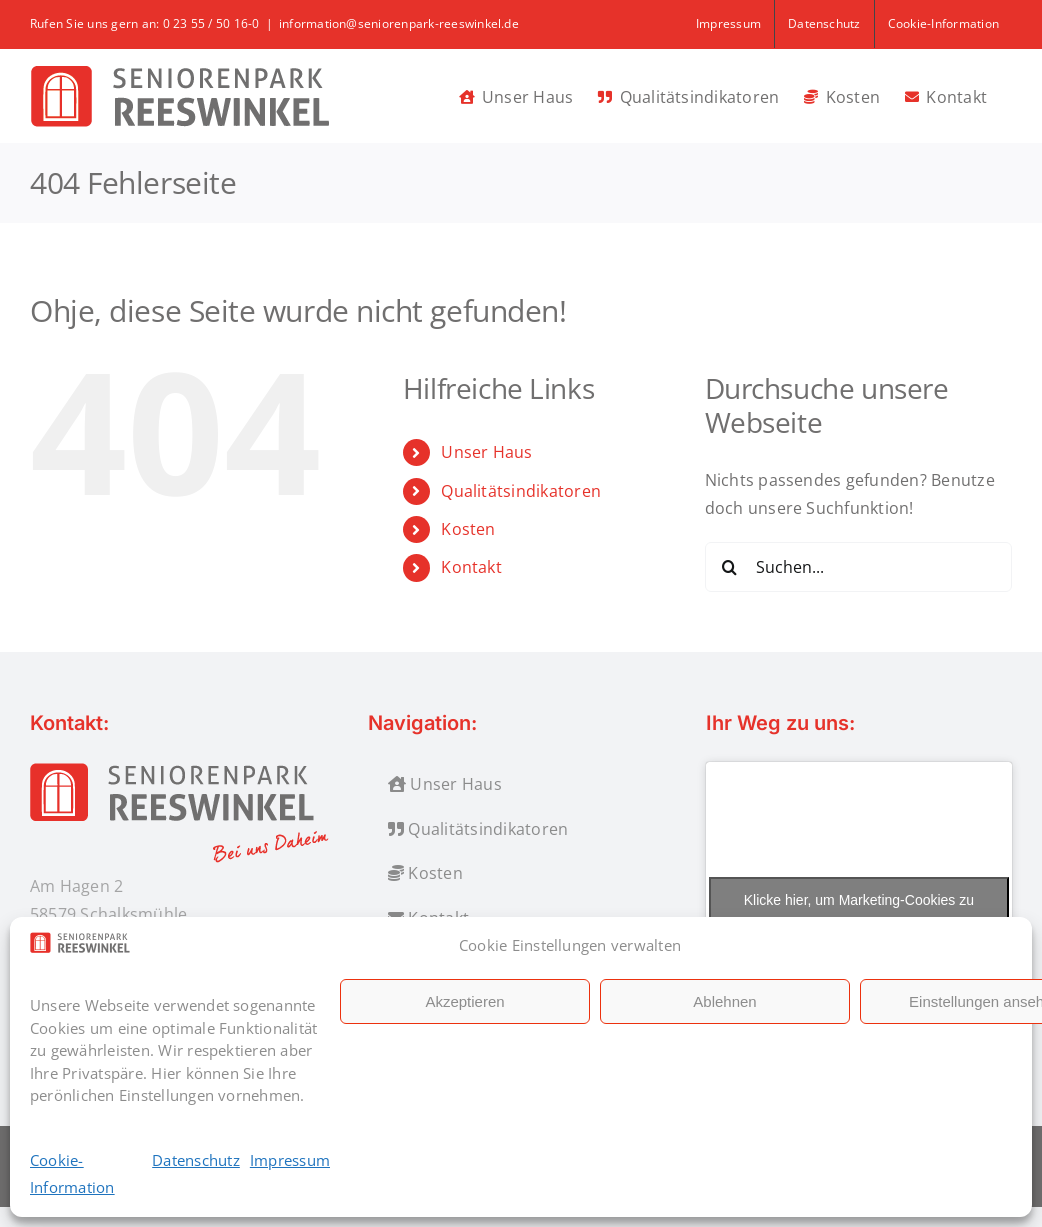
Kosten (468, 529)
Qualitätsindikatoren (521, 491)
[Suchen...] (858, 567)
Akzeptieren (464, 1001)
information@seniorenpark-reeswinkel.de (399, 23)
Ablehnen (724, 1001)
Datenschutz (196, 1160)
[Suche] (730, 567)
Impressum (290, 1160)
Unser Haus (486, 452)
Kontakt (471, 567)
